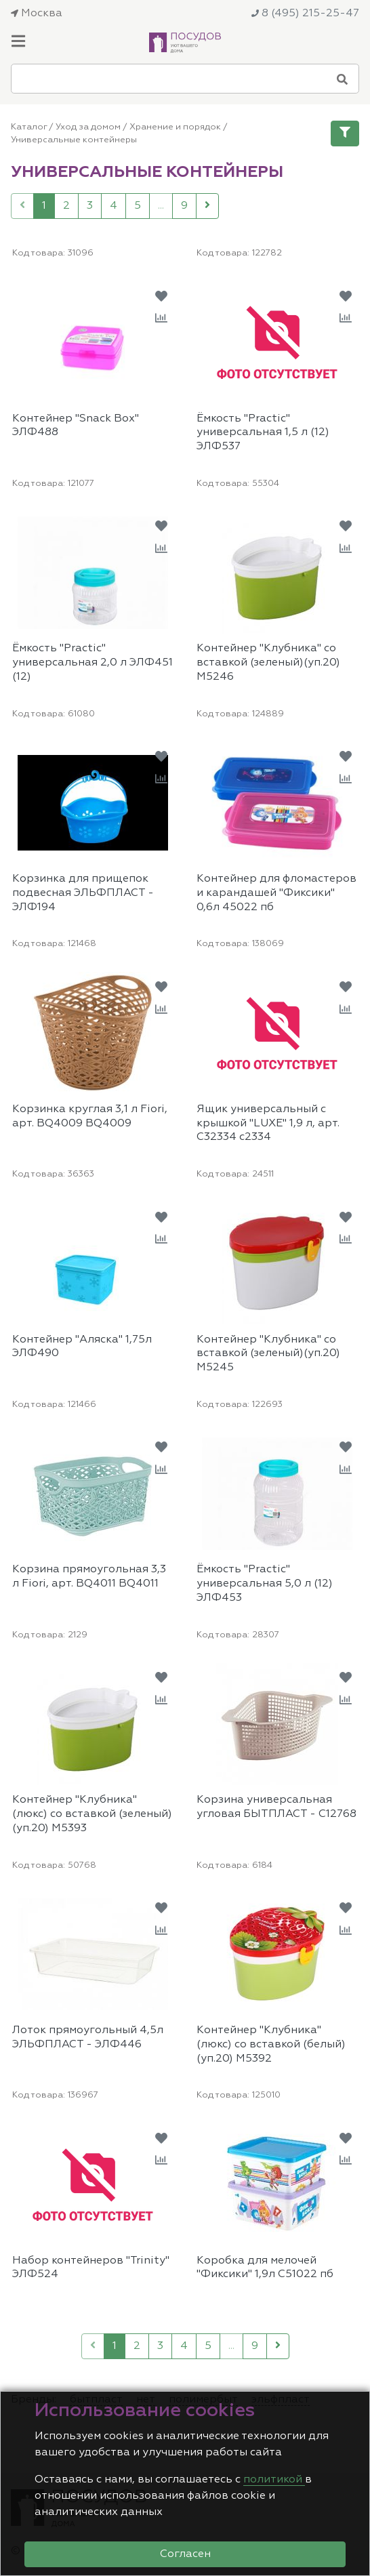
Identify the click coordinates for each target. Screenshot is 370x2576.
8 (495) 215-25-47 (305, 13)
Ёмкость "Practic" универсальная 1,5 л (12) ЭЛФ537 (263, 433)
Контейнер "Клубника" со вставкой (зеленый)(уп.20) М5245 (268, 1354)
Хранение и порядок (175, 127)
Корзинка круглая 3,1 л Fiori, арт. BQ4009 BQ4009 (89, 1116)
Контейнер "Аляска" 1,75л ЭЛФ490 (82, 1346)
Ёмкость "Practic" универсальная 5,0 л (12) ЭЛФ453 (265, 1583)
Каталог (29, 127)
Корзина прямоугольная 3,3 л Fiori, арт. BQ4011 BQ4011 (89, 1576)
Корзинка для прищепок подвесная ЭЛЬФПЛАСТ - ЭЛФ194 (83, 893)
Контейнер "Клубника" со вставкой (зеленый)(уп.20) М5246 (268, 662)
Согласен (185, 2554)
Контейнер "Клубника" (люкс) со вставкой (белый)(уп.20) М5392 (271, 2044)
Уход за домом (88, 127)
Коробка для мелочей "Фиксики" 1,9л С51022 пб (265, 2268)
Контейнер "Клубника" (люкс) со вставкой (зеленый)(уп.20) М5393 (92, 1814)
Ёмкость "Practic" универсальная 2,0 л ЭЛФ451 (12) (92, 662)
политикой (274, 2479)
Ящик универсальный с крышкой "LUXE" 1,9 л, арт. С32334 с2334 (268, 1123)
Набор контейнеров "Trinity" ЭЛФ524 (90, 2268)
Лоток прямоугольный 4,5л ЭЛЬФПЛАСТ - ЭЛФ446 (87, 2037)
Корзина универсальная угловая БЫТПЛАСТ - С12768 (276, 1807)
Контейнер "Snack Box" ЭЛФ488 (75, 425)
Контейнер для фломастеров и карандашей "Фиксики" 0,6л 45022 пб (276, 893)
